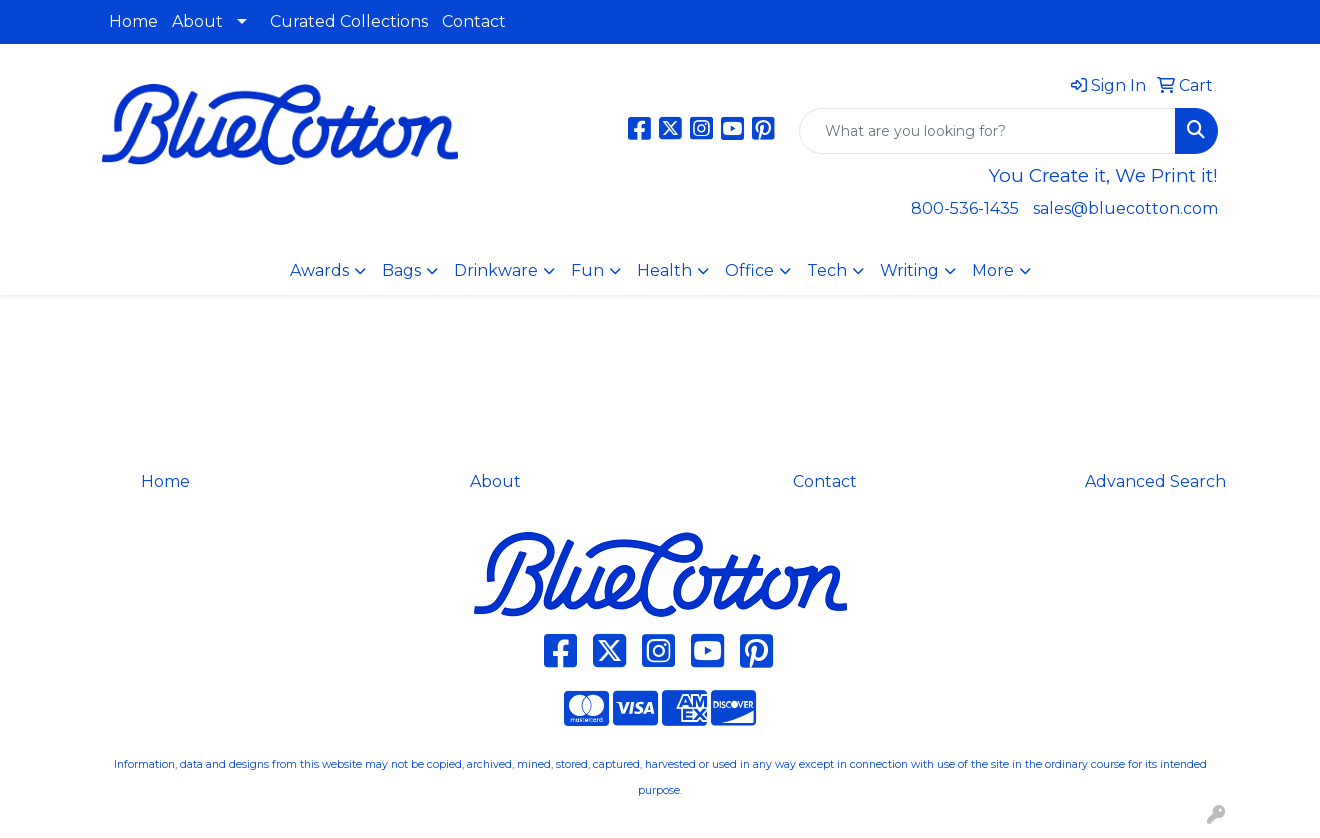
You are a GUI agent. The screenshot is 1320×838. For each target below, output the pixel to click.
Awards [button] (319, 270)
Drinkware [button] (496, 270)
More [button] (993, 270)
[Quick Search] (987, 131)
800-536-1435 (965, 208)
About (197, 21)
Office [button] (749, 270)
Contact (474, 21)
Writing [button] (909, 270)
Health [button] (664, 270)
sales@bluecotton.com (1125, 208)
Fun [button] (587, 270)
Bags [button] (401, 270)
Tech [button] (827, 270)
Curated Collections (349, 21)
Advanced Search (1155, 481)
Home (133, 21)
